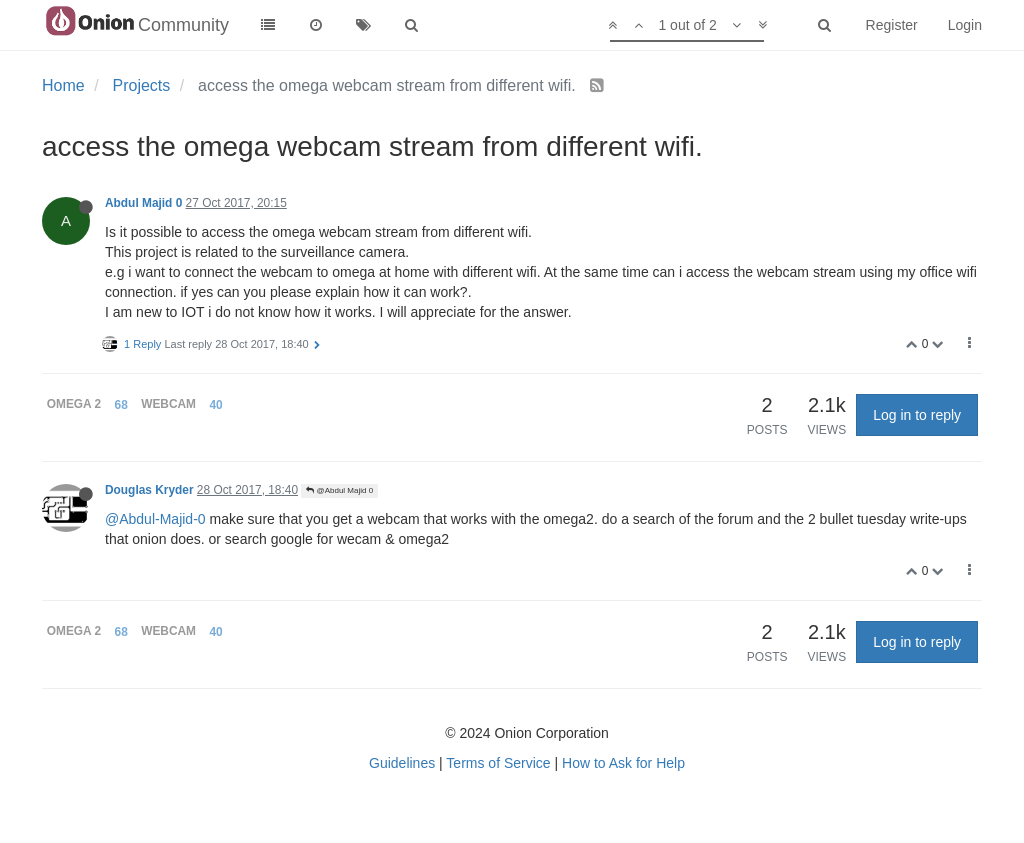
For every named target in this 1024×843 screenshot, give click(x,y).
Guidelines (402, 763)
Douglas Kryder (149, 490)
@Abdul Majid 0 (339, 490)
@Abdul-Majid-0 (155, 519)
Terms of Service (498, 763)
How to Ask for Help (623, 763)
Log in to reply (917, 415)
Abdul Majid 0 (143, 203)
